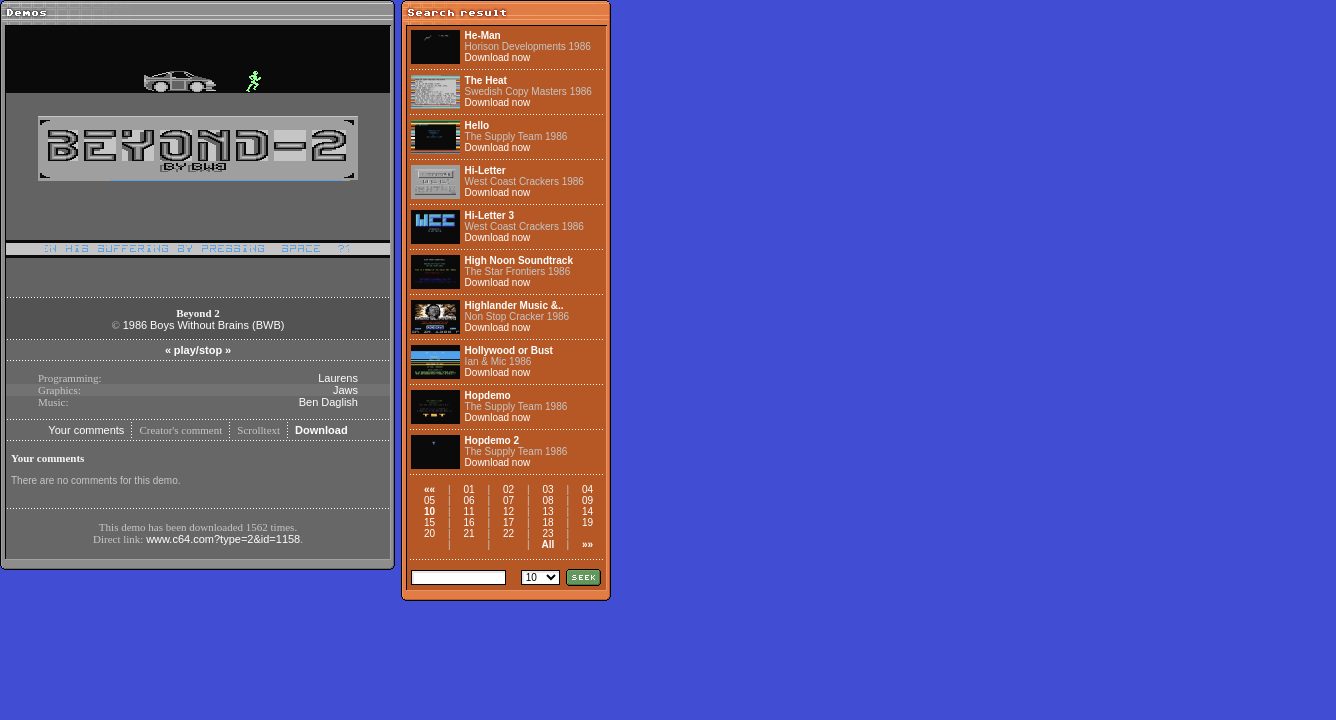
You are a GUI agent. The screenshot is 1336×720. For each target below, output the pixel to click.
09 (587, 500)
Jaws (345, 390)
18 (547, 522)
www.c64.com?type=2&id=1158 (223, 539)
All (548, 544)
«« (429, 489)
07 (508, 500)
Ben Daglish (328, 402)
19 (587, 522)
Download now (498, 57)
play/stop (198, 350)
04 (587, 489)
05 (429, 500)
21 (468, 533)
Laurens (338, 378)
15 (429, 522)
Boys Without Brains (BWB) (217, 325)
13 (547, 511)
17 (508, 522)
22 (508, 533)
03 (547, 489)
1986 (135, 325)
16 (468, 522)
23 (547, 533)
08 (547, 500)
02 (508, 489)
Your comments (86, 430)
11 (468, 511)
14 (587, 511)
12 (508, 511)
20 (429, 533)
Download (321, 430)
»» (587, 544)
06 (468, 500)
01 (468, 489)
